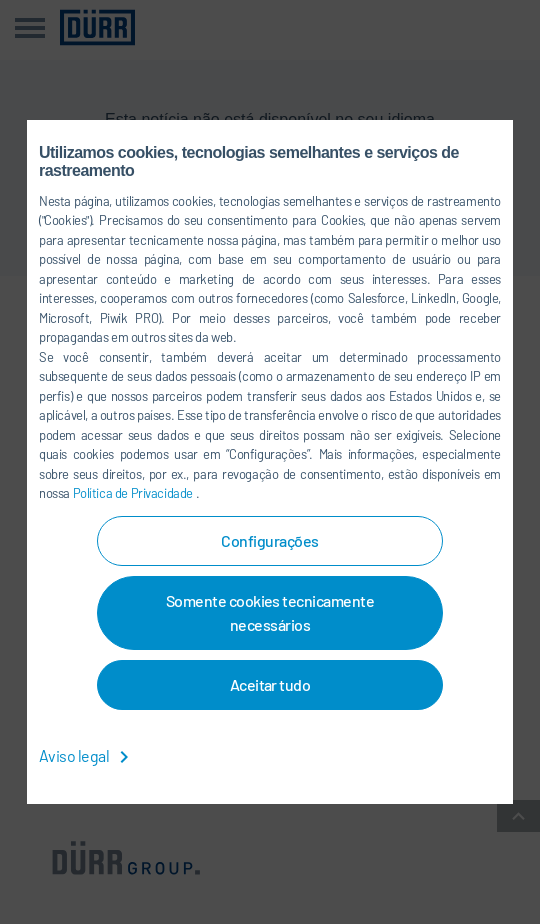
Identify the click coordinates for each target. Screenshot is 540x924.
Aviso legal (87, 755)
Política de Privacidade (134, 493)
